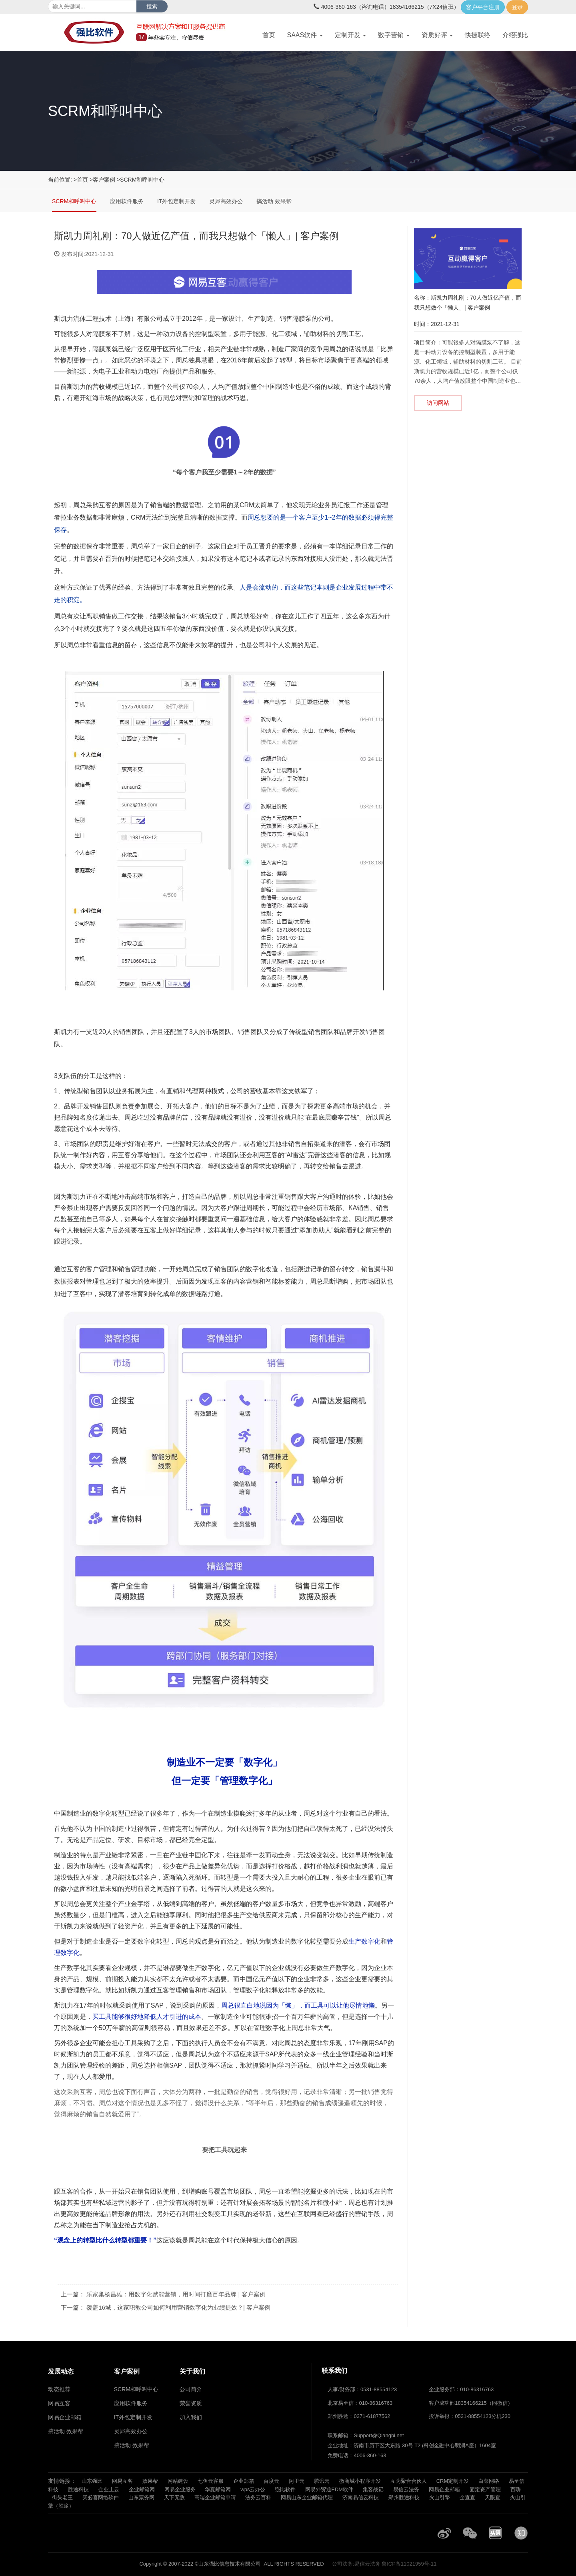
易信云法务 (406, 2489)
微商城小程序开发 (360, 2481)
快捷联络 (477, 35)
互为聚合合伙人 (408, 2481)
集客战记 (373, 2489)
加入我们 (191, 2417)
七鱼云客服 (211, 2481)
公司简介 (191, 2389)
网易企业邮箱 (444, 2489)
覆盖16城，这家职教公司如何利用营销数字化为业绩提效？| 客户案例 (178, 2307)
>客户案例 (102, 179)
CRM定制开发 (452, 2481)
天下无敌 (174, 2497)
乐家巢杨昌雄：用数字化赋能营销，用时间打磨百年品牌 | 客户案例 (175, 2294)
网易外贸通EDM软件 (329, 2489)
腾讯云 (322, 2481)
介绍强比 (515, 35)
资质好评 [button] (437, 35)
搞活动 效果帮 (274, 201)
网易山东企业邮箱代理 (307, 2497)
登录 (517, 7)
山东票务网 (141, 2497)
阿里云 (296, 2481)
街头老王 (62, 2497)
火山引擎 (439, 2497)
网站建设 (178, 2481)
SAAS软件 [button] (305, 35)
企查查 (467, 2497)
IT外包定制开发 (176, 201)
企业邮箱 (243, 2481)
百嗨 (515, 2489)
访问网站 (438, 403)
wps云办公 (252, 2489)
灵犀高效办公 (226, 201)
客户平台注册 (483, 7)
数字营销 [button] (393, 35)
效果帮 (150, 2481)
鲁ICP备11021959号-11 (409, 2564)
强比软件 (285, 2489)
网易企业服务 (180, 2489)
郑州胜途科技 (404, 2497)
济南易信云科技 (360, 2497)
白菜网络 (488, 2481)
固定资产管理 (485, 2489)
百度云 (271, 2481)
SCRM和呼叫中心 (74, 201)
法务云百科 (258, 2497)
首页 (268, 35)
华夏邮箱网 (218, 2489)
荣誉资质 (191, 2403)
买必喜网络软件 (100, 2497)
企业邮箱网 (142, 2489)
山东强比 (92, 2481)
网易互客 (122, 2481)
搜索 (152, 6)
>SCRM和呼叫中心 (140, 179)
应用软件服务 (127, 201)
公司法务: (343, 2564)
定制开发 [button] (350, 35)
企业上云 (108, 2489)
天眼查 (492, 2497)
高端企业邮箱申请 (215, 2497)
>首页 (81, 179)
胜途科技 (78, 2489)
